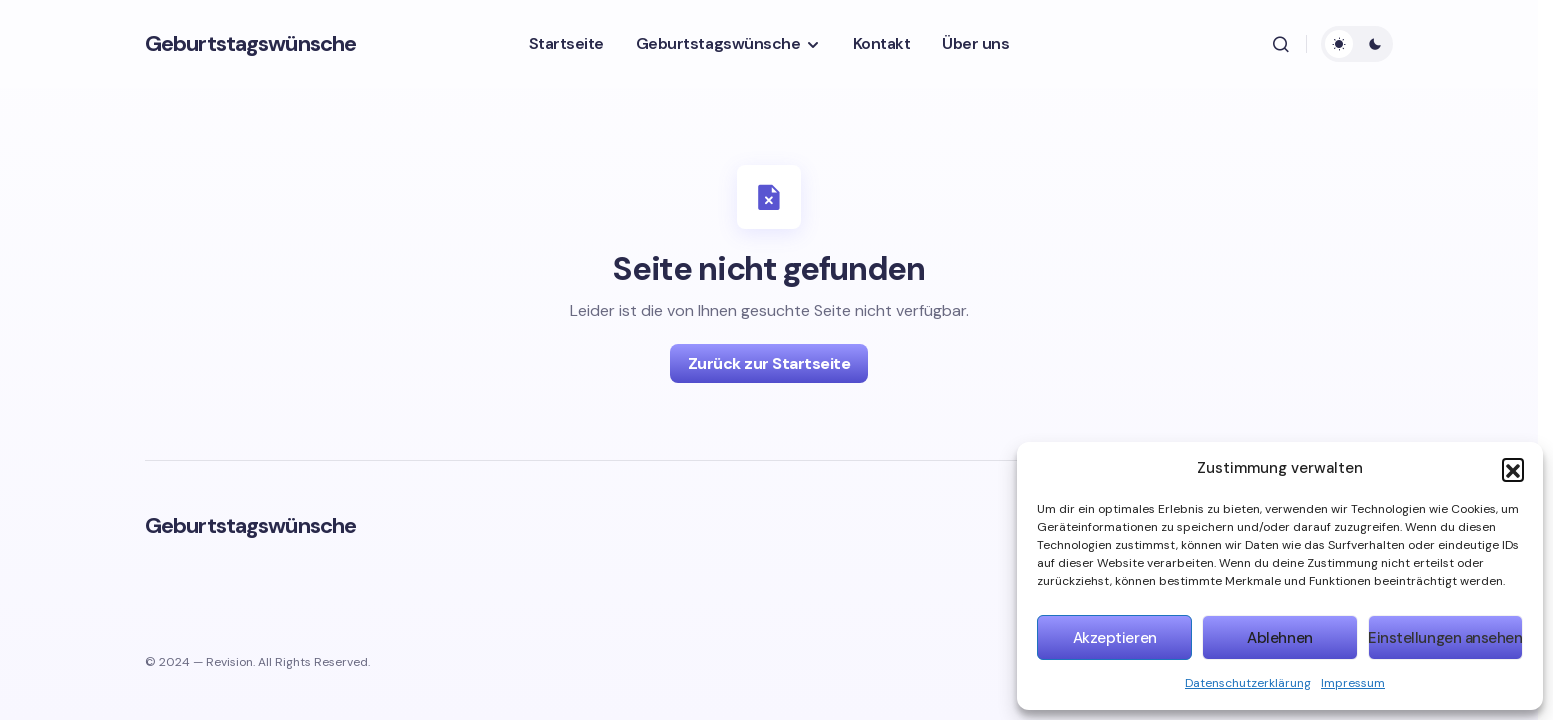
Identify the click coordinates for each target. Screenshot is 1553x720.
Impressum (1353, 683)
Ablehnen (1279, 638)
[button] (1513, 469)
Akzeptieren (1115, 638)
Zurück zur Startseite (769, 363)
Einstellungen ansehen (1445, 638)
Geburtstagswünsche (250, 43)
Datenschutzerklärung (1248, 683)
